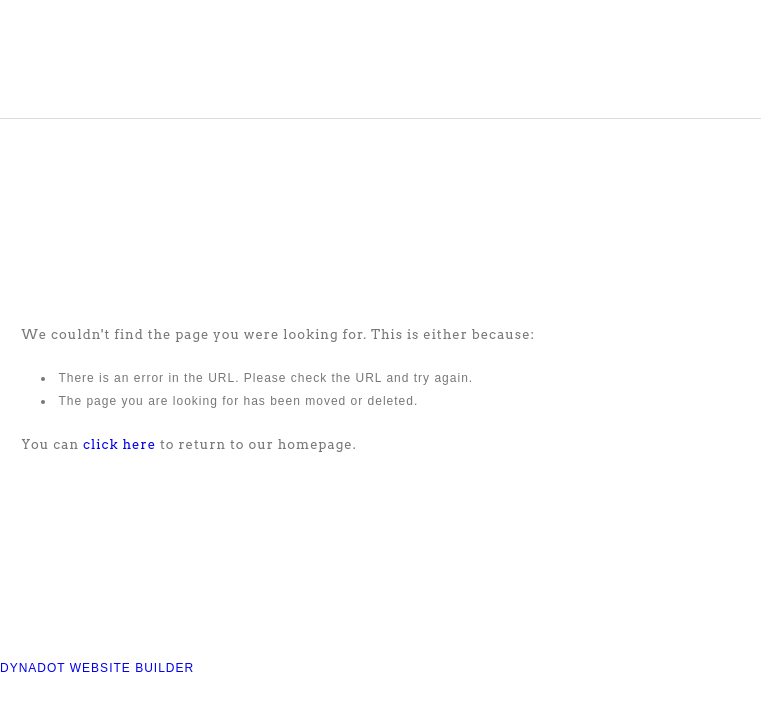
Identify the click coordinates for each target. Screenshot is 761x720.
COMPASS (125, 59)
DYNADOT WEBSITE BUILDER (97, 668)
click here (119, 444)
